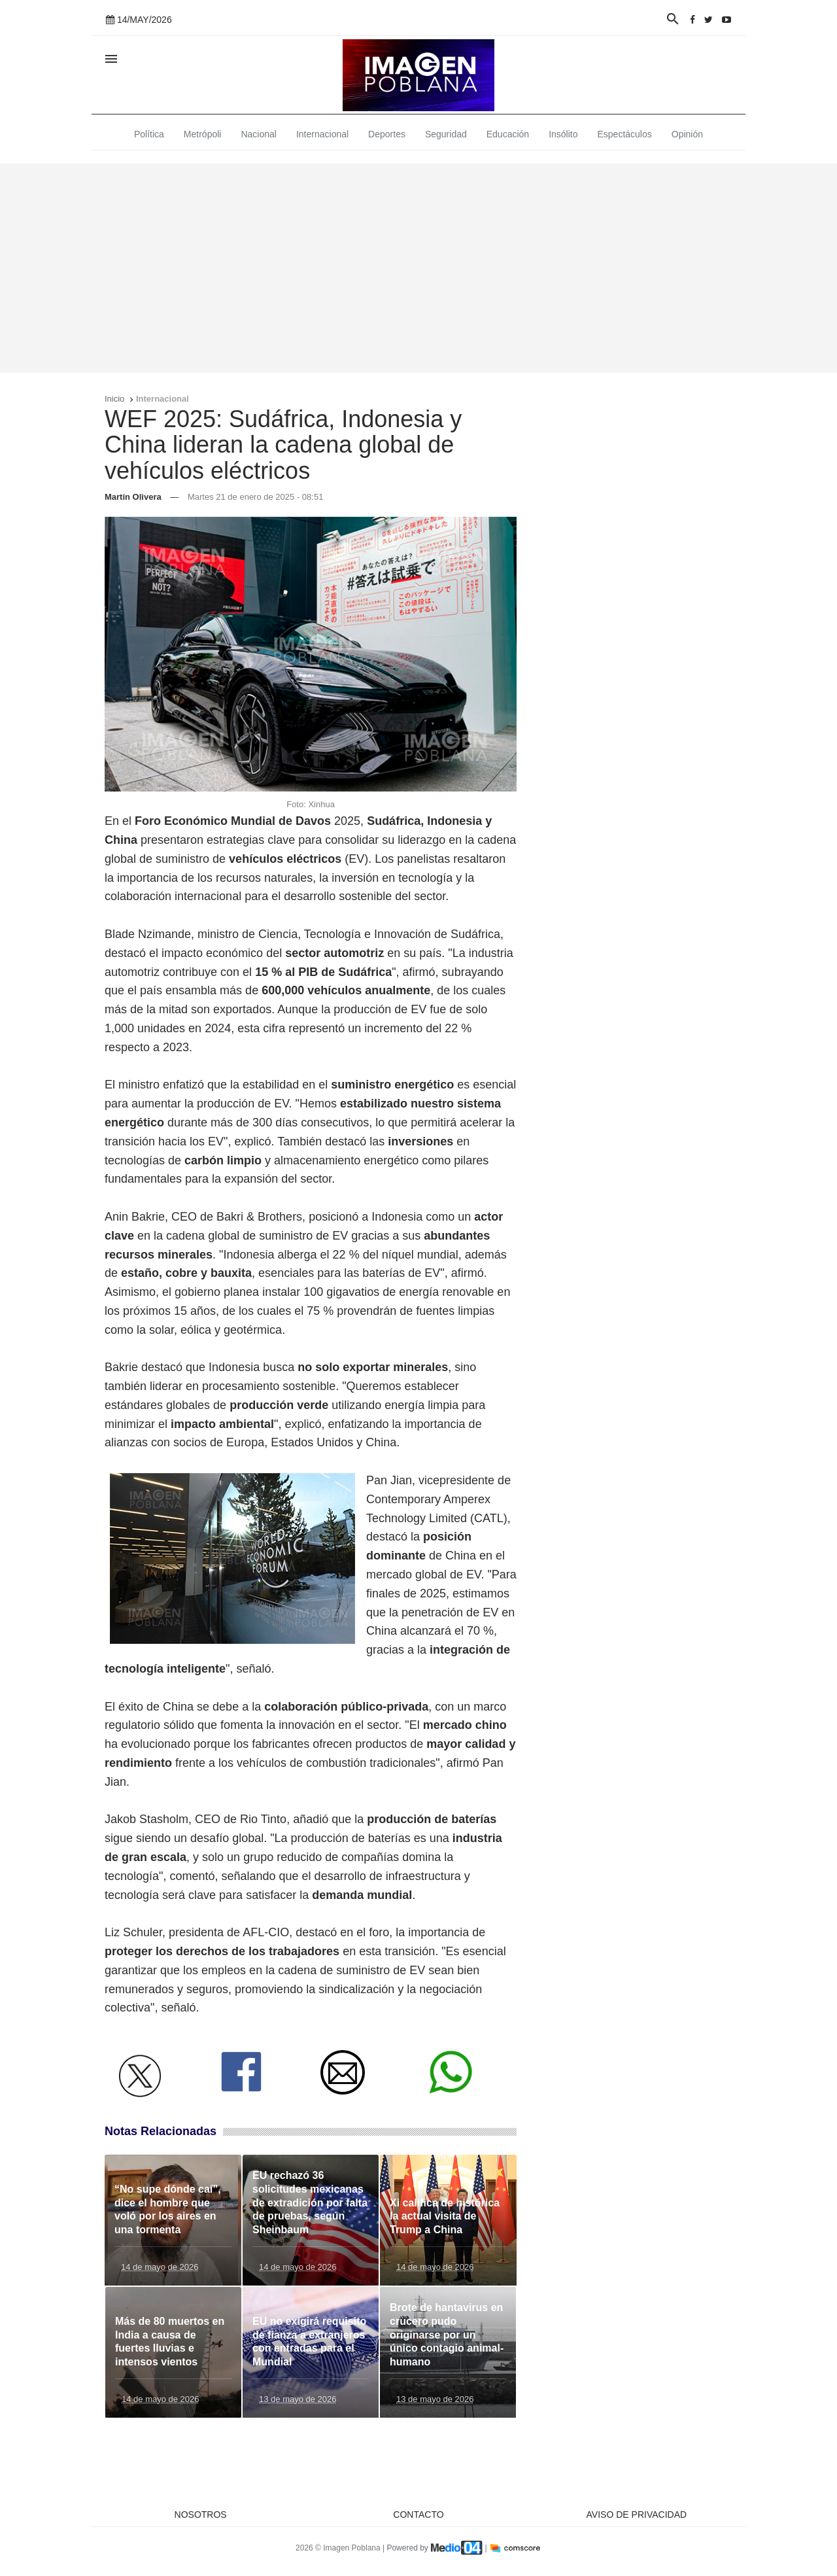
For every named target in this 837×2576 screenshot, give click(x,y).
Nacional (258, 134)
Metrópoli (203, 134)
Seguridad (446, 134)
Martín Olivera (133, 497)
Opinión (687, 134)
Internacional (322, 134)
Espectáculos (625, 134)
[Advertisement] (418, 268)
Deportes (386, 134)
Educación (508, 134)
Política (149, 134)
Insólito (563, 134)
